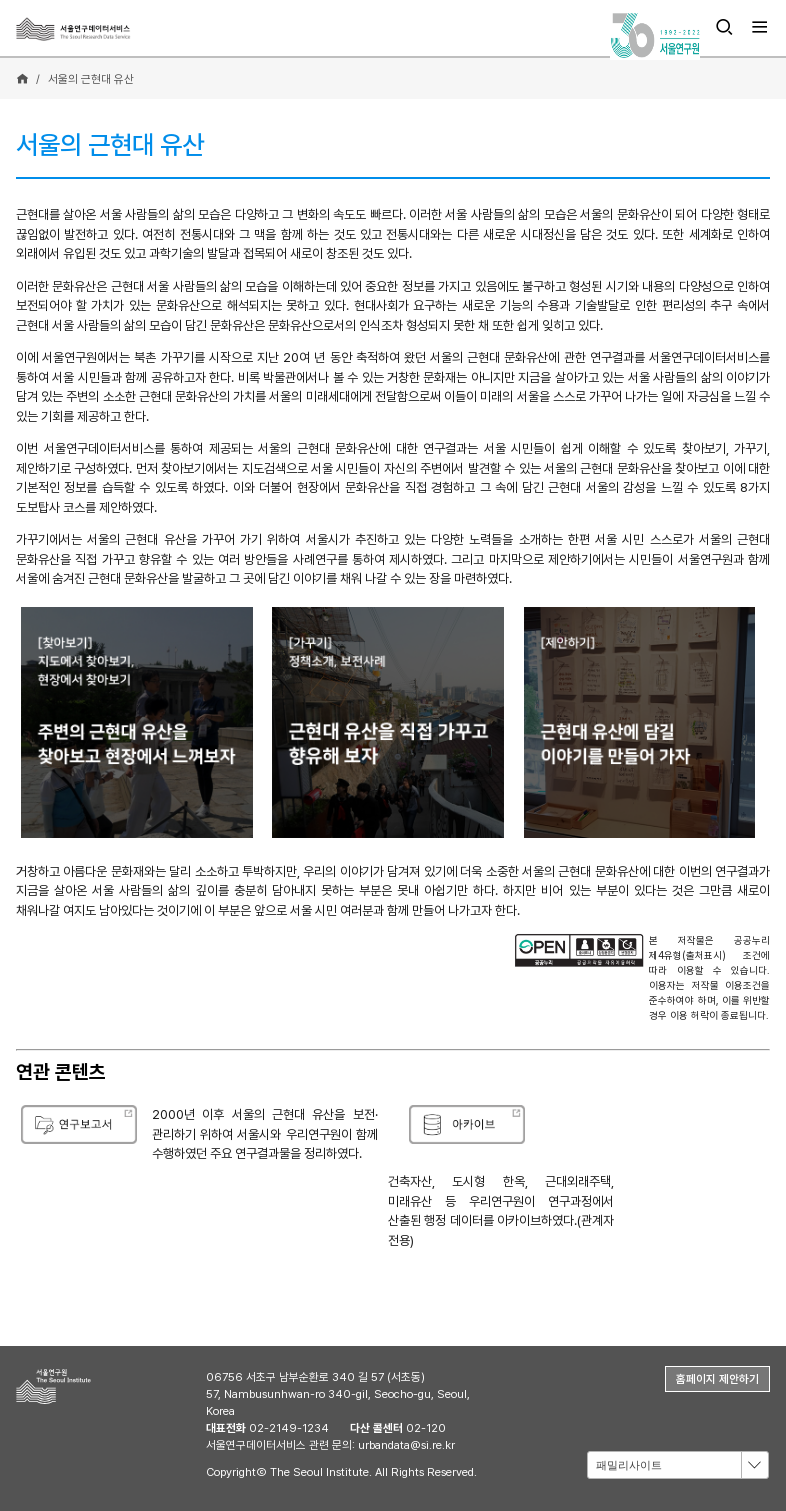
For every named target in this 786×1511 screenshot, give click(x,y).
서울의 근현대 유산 (91, 79)
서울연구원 (86, 1386)
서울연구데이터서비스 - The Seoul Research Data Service (107, 29)
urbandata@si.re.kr (406, 1445)
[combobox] (678, 1464)
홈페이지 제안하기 (717, 1379)
